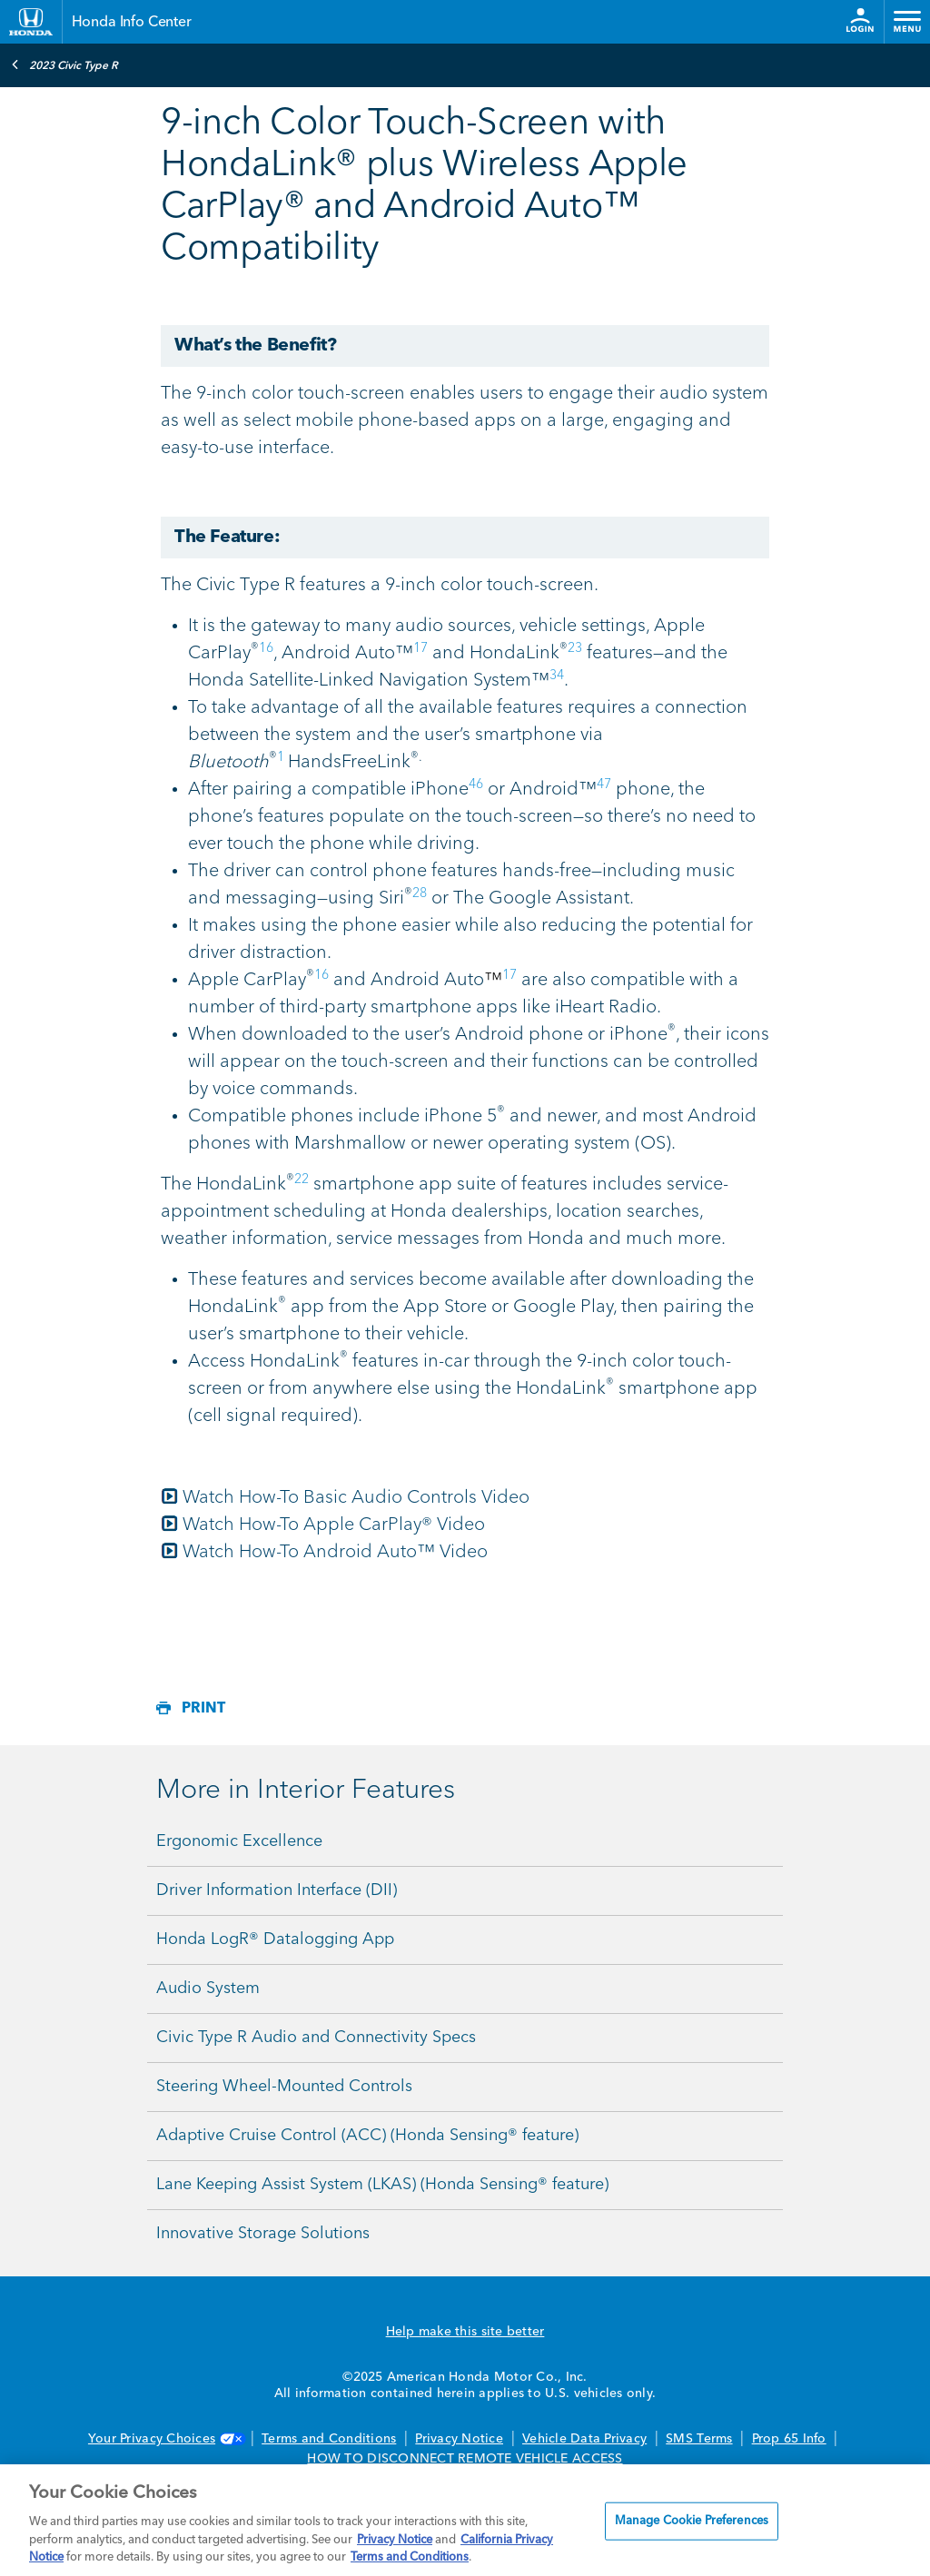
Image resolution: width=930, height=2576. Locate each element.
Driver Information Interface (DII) (276, 1890)
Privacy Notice (459, 2439)
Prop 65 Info (789, 2439)
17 (420, 648)
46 (476, 784)
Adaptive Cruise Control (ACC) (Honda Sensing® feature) (367, 2135)
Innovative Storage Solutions (263, 2234)
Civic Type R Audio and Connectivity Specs (316, 2037)
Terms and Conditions (329, 2439)
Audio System (208, 1988)
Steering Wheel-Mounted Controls (284, 2086)
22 (301, 1179)
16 (266, 648)
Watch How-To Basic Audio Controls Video (345, 1498)
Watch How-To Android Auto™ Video (324, 1553)
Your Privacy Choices (165, 2439)
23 (575, 648)
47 (604, 784)
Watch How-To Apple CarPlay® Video (323, 1525)
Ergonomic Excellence (239, 1841)
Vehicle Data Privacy (584, 2439)
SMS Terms (699, 2439)
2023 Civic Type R (64, 64)
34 (556, 675)
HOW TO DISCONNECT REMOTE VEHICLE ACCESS (464, 2459)
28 (419, 893)
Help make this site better (465, 2331)
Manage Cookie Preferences (691, 2521)
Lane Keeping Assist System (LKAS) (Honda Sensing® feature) (382, 2184)
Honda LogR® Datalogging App (275, 1939)
